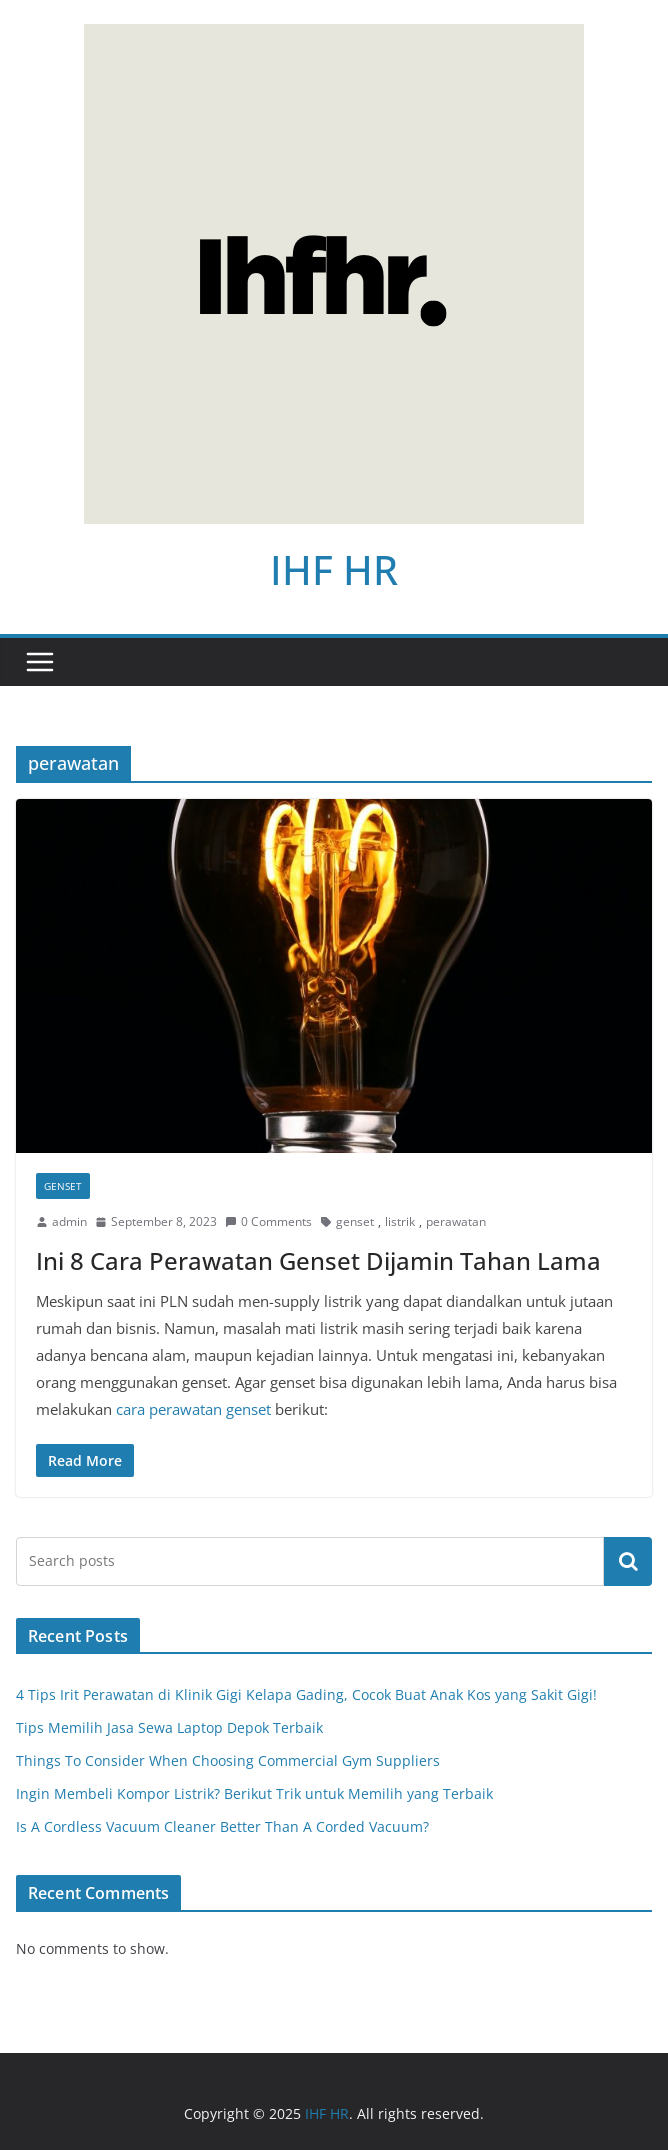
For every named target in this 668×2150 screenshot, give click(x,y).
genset (355, 1221)
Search (628, 1561)
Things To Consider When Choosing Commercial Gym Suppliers (228, 1760)
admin (69, 1221)
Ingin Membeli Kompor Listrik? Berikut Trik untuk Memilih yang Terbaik (254, 1793)
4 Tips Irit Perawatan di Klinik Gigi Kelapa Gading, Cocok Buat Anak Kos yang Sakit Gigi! (306, 1694)
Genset (63, 1186)
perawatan (456, 1221)
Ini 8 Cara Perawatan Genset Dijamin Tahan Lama (318, 1260)
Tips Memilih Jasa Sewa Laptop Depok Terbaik (169, 1727)
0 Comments (268, 1221)
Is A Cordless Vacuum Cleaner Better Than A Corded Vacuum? (222, 1826)
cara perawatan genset (193, 1409)
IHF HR (334, 569)
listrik (400, 1221)
